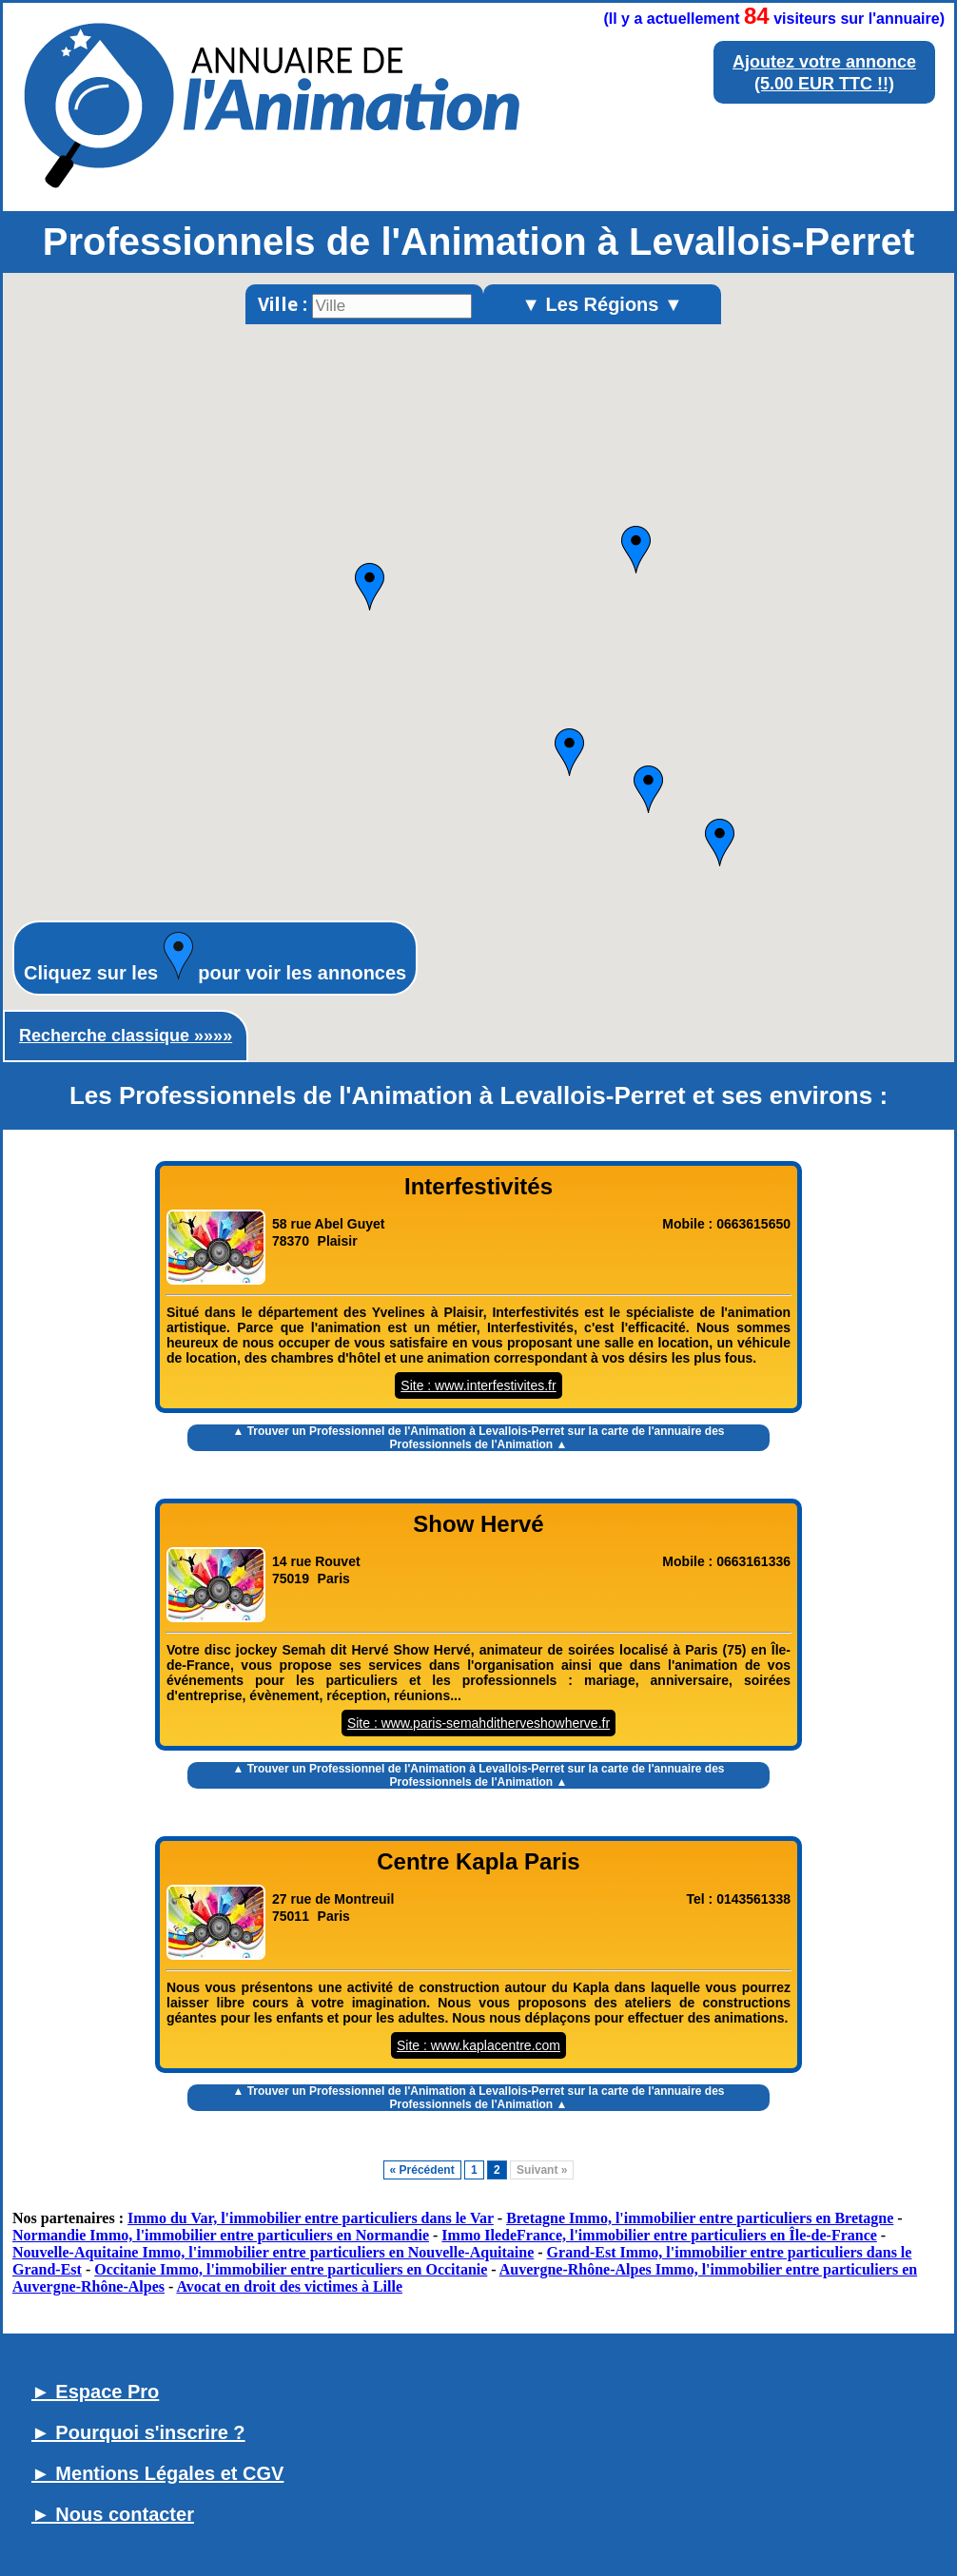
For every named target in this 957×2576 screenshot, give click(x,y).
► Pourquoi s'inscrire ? (138, 2432)
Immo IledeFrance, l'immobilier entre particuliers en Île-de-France (659, 2235)
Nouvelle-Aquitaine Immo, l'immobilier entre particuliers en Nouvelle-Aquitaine (273, 2252)
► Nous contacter (112, 2514)
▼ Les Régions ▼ (602, 304)
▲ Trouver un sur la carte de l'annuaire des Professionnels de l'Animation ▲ (478, 1437)
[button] (369, 586)
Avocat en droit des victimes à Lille (289, 2286)
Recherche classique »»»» (125, 1035)
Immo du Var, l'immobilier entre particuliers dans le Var (310, 2218)
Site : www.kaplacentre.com (478, 2045)
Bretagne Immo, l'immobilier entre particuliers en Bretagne (699, 2218)
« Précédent (422, 2170)
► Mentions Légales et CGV (157, 2473)
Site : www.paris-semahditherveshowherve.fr (478, 1723)
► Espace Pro (95, 2391)
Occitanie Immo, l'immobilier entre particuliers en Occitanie (290, 2269)
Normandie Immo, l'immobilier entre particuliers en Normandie (220, 2235)
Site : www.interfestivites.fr (478, 1385)
